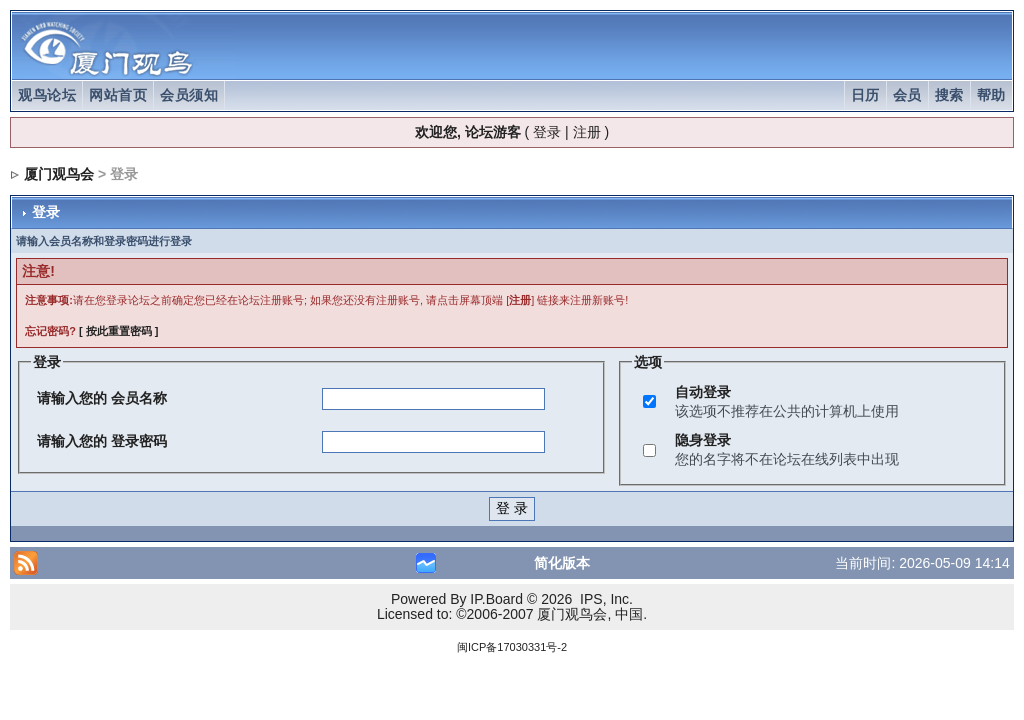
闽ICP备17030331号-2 (512, 647)
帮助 (991, 95)
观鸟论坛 (47, 95)
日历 (865, 95)
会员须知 (189, 95)
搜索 (949, 95)
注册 (587, 132)
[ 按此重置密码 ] (118, 331)
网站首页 (118, 95)
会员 (907, 95)
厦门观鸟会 (59, 174)
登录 (547, 132)
